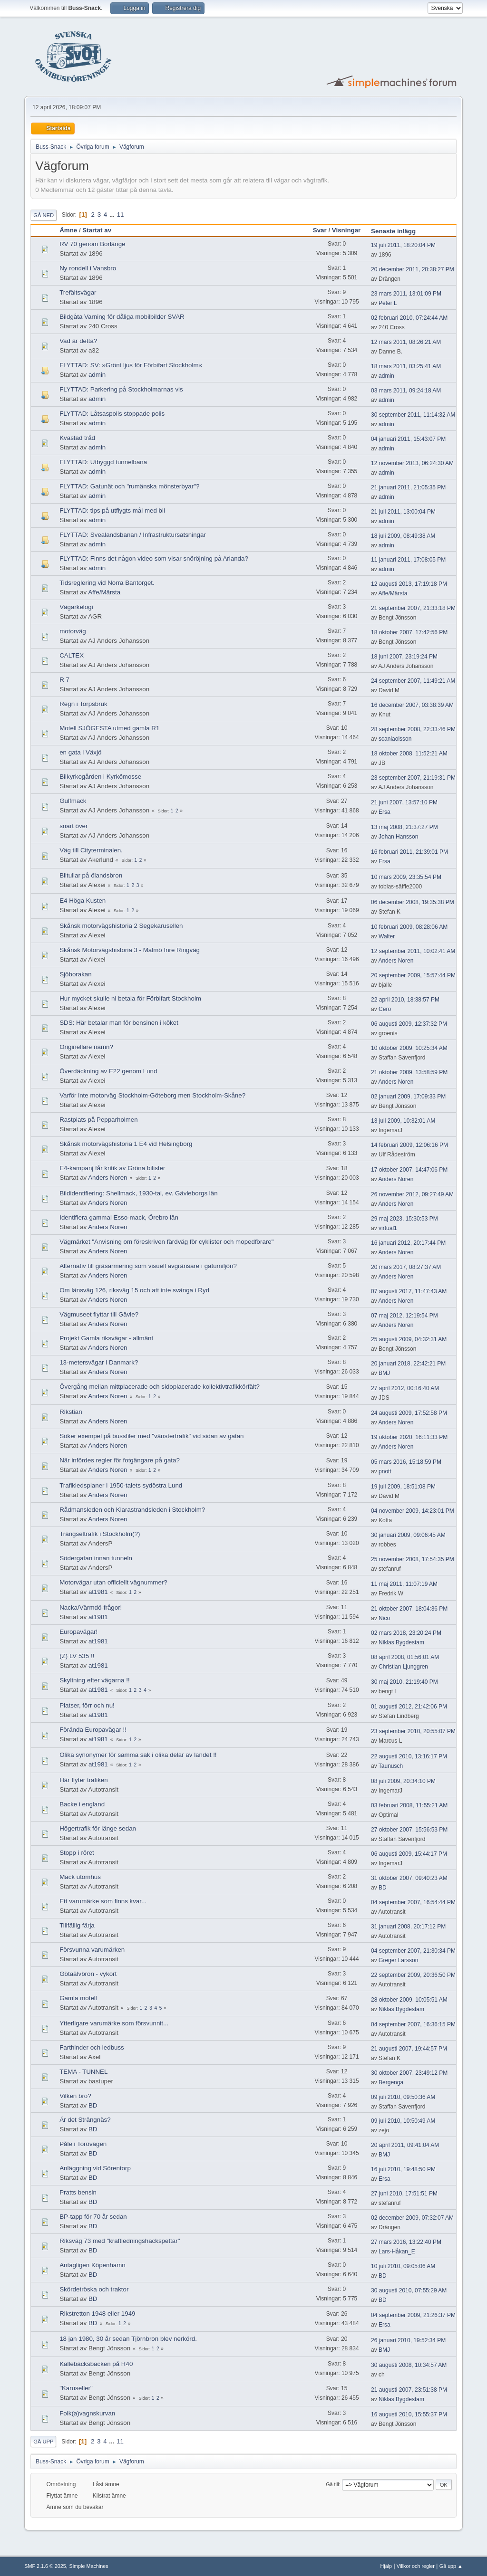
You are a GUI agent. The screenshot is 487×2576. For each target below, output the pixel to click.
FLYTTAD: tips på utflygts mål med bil (112, 510)
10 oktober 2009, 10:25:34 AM (409, 1048)
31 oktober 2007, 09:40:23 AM (409, 1878)
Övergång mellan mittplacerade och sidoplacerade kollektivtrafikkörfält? (159, 1386)
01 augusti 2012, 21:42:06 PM (409, 1706)
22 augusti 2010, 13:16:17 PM (409, 1756)
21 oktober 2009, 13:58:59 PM (409, 1072)
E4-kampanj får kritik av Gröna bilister (112, 1168)
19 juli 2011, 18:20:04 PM (403, 245)
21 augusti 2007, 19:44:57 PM (409, 2048)
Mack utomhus (80, 1876)
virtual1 (388, 1228)
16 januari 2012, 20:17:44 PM (408, 1243)
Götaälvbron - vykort (88, 1973)
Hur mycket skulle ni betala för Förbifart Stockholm (130, 998)
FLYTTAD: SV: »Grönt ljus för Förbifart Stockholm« (130, 365)
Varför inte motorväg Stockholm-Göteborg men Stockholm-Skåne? (152, 1095)
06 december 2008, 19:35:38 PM (412, 902)
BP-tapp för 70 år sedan (93, 2216)
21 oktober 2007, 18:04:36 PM (409, 1608)
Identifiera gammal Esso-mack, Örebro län (118, 1217)
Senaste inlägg (393, 231)
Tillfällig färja (77, 1925)
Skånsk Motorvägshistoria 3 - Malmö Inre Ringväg (129, 950)
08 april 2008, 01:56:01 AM (405, 1657)
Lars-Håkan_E (397, 2251)
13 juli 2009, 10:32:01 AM (403, 1120)
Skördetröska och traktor (93, 2289)
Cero (385, 1009)
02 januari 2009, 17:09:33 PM (408, 1096)
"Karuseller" (75, 2388)
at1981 (98, 1591)
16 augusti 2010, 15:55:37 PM (409, 2414)
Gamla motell (78, 1998)
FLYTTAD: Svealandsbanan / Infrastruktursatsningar (132, 534)
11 (120, 214)
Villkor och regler (416, 2566)
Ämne (68, 230)
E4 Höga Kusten (82, 900)
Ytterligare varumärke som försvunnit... (113, 2023)
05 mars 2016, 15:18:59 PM (406, 1462)
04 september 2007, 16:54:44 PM (413, 1902)
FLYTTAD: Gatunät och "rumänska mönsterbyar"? (129, 486)
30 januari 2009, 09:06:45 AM (408, 1535)
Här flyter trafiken (83, 1780)
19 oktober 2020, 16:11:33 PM (409, 1437)
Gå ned (43, 215)
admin (97, 374)
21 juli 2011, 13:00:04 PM (403, 511)
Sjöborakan (75, 974)
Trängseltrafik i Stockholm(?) (99, 1533)
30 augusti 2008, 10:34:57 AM (409, 2365)
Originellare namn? (86, 1046)
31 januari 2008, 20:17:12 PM (408, 1926)
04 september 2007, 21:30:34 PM (413, 1950)
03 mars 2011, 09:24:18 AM (406, 390)
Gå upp (43, 2441)
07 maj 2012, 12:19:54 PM (404, 1315)
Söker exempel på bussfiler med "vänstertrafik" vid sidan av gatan (151, 1436)
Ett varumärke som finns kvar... (102, 1901)
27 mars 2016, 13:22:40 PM (406, 2242)
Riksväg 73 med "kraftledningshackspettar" (119, 2240)
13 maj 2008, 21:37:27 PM (404, 827)
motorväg (72, 631)
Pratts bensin (78, 2192)
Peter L (388, 303)
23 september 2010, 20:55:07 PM (413, 1731)
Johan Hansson (398, 836)
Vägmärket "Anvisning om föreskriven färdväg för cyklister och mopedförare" (166, 1241)
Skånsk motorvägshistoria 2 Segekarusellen (121, 925)
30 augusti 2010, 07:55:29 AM (409, 2290)
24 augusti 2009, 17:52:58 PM (409, 1413)
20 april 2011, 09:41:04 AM (405, 2145)
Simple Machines (88, 2566)
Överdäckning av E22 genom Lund (108, 1071)
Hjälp (386, 2566)
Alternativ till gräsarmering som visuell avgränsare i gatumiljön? (148, 1265)
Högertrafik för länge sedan (97, 1828)
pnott (385, 1471)
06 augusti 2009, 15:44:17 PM (409, 1854)
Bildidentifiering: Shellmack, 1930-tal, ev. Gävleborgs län (138, 1193)
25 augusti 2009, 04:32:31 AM (409, 1339)
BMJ (384, 1373)
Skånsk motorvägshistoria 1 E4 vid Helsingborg (125, 1143)
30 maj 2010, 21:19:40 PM (404, 1682)
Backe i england (82, 1804)
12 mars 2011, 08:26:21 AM (406, 342)
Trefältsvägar (77, 292)
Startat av (101, 230)
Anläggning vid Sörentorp (95, 2168)
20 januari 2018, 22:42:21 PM (408, 1363)
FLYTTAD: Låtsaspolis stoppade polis (112, 413)
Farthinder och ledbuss (91, 2047)
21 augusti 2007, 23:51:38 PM (409, 2389)
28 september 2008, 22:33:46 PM (413, 729)
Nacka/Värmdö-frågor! (90, 1607)
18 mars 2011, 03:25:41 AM (406, 366)
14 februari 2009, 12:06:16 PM (409, 1145)
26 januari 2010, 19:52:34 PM (408, 2340)
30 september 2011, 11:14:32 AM (413, 414)
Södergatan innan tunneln (95, 1558)
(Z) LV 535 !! (76, 1656)
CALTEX (71, 655)
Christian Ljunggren (403, 1666)
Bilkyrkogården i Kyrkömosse (100, 776)
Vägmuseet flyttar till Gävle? (98, 1314)
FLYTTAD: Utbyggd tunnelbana (103, 462)
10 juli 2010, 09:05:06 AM (403, 2266)
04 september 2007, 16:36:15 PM (413, 2024)
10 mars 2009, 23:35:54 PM (406, 877)
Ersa (384, 812)
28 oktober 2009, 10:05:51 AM (409, 1999)
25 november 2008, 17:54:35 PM (412, 1559)
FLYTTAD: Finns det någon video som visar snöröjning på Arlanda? (153, 558)
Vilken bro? (75, 2095)
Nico (384, 1618)
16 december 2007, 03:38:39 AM (412, 705)
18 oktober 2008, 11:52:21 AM (409, 753)
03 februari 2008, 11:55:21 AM (409, 1805)
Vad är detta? (78, 340)
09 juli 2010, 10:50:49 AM (403, 2121)
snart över (73, 826)
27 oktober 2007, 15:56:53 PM (409, 1829)
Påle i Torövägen (83, 2143)
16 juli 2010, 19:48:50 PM (403, 2169)
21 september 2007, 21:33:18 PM (413, 608)
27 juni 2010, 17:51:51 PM (404, 2193)
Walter (387, 936)
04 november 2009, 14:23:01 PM (412, 1510)
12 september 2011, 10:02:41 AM (413, 951)
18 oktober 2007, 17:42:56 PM (409, 632)
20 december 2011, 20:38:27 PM (412, 269)
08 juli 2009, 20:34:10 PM (403, 1781)
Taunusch (391, 1766)
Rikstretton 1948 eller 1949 (97, 2313)
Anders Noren (395, 960)
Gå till (332, 2484)
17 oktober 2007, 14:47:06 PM (409, 1169)
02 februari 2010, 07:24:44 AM (409, 318)
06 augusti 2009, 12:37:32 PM (409, 1024)
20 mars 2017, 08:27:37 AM (406, 1267)
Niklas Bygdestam (401, 1642)
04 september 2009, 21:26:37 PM (413, 2315)
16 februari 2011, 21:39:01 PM (409, 852)
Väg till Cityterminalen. (91, 850)
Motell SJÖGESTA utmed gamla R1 (109, 728)
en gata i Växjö (80, 752)
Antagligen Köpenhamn (92, 2265)
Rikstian (70, 1411)
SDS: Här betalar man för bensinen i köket (118, 1022)
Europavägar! (78, 1631)
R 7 (64, 679)
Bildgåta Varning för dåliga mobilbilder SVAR (122, 316)
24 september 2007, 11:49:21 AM (413, 680)
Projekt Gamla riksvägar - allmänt (106, 1338)
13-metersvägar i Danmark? (98, 1362)
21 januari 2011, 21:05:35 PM (408, 487)
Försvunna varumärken (92, 1949)
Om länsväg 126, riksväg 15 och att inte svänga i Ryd (134, 1290)
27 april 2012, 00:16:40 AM (405, 1388)
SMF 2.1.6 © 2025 (45, 2566)
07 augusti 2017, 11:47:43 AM (409, 1291)
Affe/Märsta (104, 592)
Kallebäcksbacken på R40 (96, 2363)
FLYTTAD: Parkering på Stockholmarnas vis (121, 389)
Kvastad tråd (77, 437)
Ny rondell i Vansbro (87, 268)
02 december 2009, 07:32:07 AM (412, 2217)
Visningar (346, 230)
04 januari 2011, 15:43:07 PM (408, 439)
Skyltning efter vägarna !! (94, 1680)
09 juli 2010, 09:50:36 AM (403, 2097)
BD (383, 1887)
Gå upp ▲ (451, 2566)
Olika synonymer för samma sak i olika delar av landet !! (137, 1754)
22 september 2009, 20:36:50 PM (413, 1975)
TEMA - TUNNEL (83, 2071)
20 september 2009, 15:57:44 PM (413, 975)
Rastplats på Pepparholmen (98, 1119)
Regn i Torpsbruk (83, 703)
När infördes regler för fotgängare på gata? (119, 1460)
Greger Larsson (398, 1960)
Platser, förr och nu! (87, 1705)
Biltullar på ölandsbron (90, 875)
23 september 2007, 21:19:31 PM (413, 777)
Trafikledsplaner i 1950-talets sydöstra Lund (120, 1485)
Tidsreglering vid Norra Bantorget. (107, 582)
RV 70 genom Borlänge (92, 244)
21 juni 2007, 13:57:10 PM (404, 802)
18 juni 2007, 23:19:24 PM (404, 656)
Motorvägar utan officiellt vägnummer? (113, 1582)
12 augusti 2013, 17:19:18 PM (409, 584)
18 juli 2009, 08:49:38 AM (403, 536)
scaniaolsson (395, 738)
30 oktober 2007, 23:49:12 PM (409, 2073)
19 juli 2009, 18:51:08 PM (403, 1486)
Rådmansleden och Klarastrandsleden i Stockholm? (132, 1509)
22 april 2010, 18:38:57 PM (405, 999)
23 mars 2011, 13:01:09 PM (406, 293)
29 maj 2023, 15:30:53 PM (404, 1218)
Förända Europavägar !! (93, 1729)
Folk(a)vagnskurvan (87, 2413)
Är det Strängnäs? (84, 2119)
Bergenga (391, 2082)
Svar (320, 230)
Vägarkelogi (76, 607)
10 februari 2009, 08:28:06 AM (409, 927)
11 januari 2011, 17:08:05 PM (408, 559)
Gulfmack (72, 800)
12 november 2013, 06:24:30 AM (412, 463)
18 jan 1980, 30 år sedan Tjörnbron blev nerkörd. (128, 2338)
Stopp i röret (76, 1852)
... (113, 214)
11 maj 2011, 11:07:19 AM (404, 1584)
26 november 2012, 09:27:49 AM (412, 1194)
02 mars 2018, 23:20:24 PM (406, 1633)
